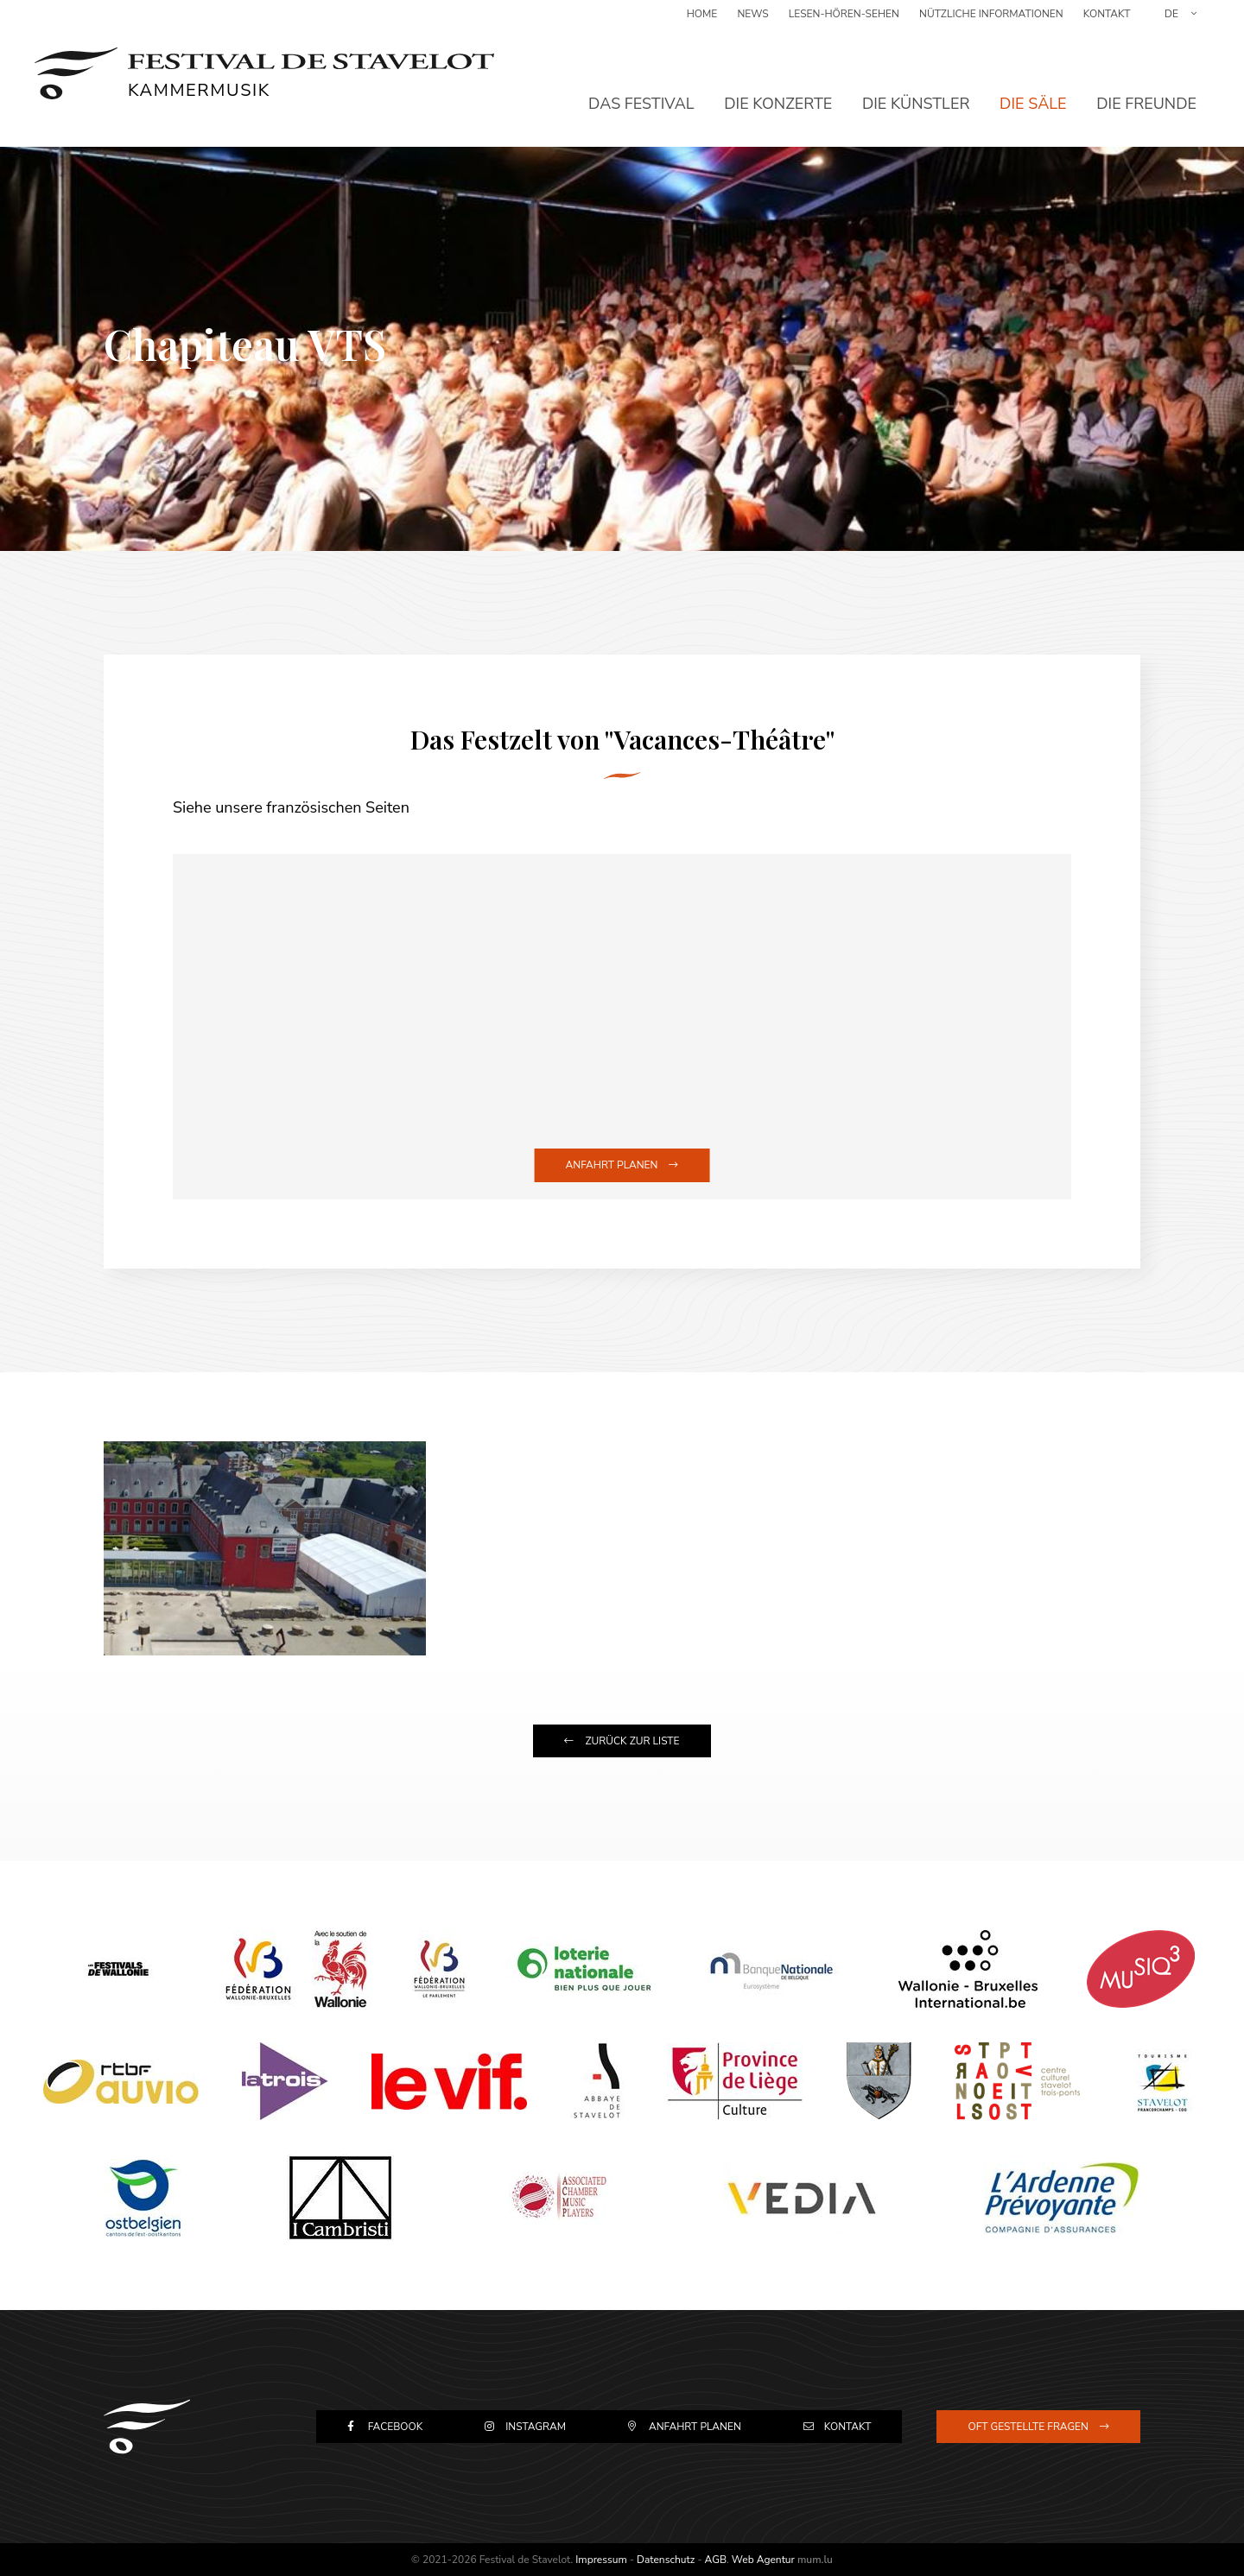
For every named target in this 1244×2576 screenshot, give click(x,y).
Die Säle (1033, 90)
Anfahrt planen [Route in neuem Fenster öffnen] (612, 1165)
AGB (716, 2560)
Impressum (601, 2560)
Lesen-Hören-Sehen (844, 21)
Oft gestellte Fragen (1028, 2427)
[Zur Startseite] (264, 69)
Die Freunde (1146, 90)
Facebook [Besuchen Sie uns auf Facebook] (395, 2427)
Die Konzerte (778, 90)
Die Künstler (916, 90)
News (752, 21)
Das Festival (641, 90)
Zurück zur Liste (632, 1741)
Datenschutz (666, 2560)
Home (702, 21)
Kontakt (1107, 21)
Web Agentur (763, 2560)
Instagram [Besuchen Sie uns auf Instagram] (535, 2427)
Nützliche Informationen (991, 21)
